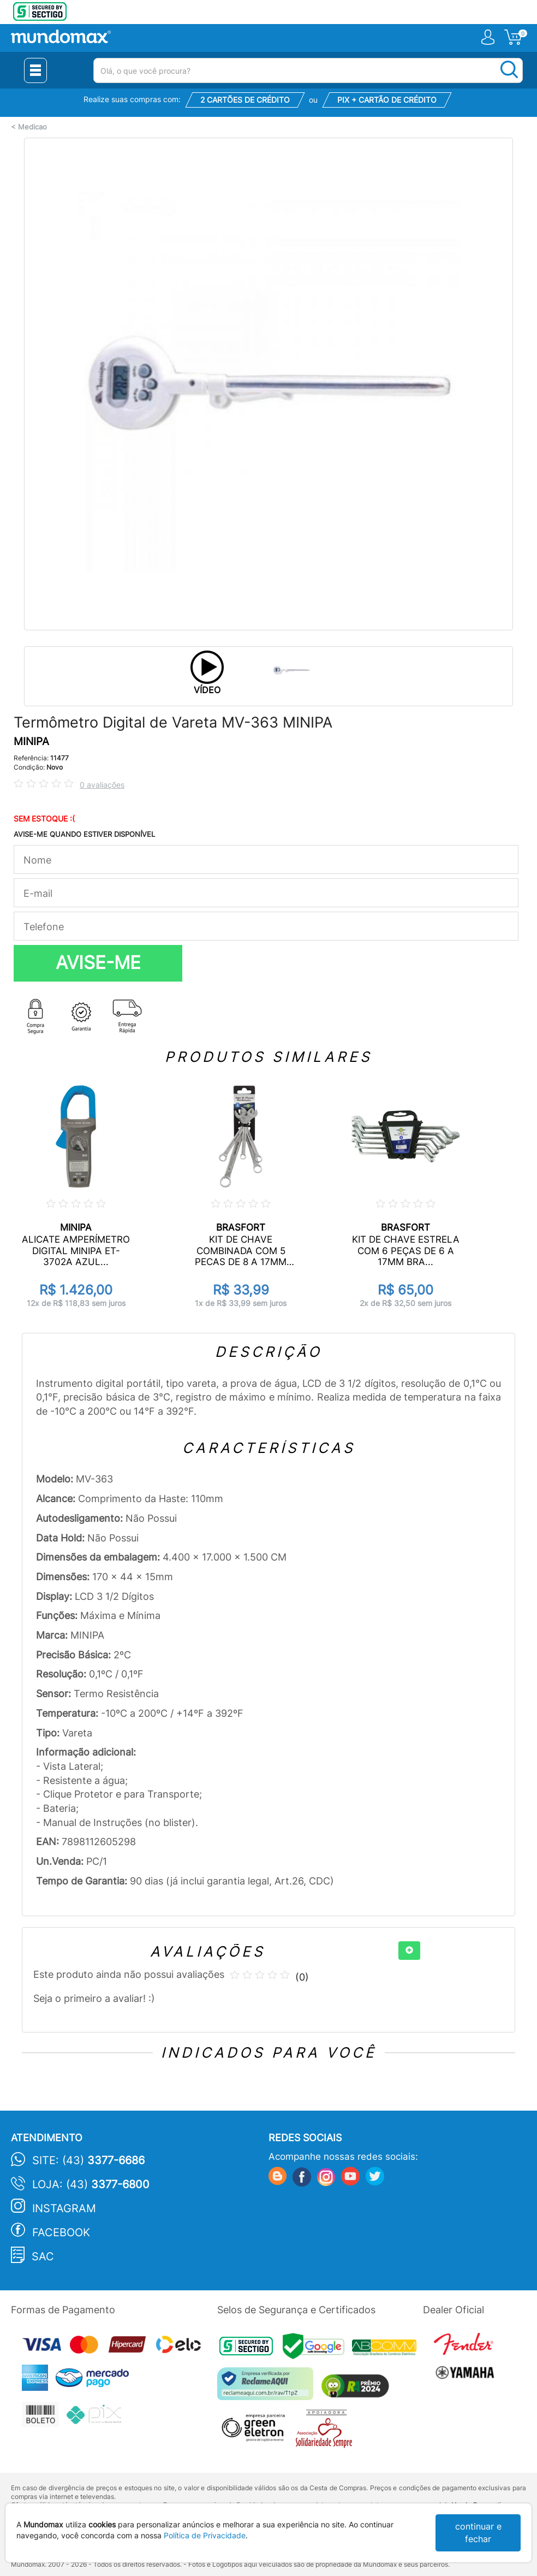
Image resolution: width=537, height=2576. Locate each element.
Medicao (32, 127)
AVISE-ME (98, 962)
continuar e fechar (478, 2532)
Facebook (61, 2232)
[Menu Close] (35, 70)
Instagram (64, 2208)
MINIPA (31, 741)
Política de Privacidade (205, 2535)
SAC (43, 2256)
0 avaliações (102, 784)
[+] (409, 1950)
